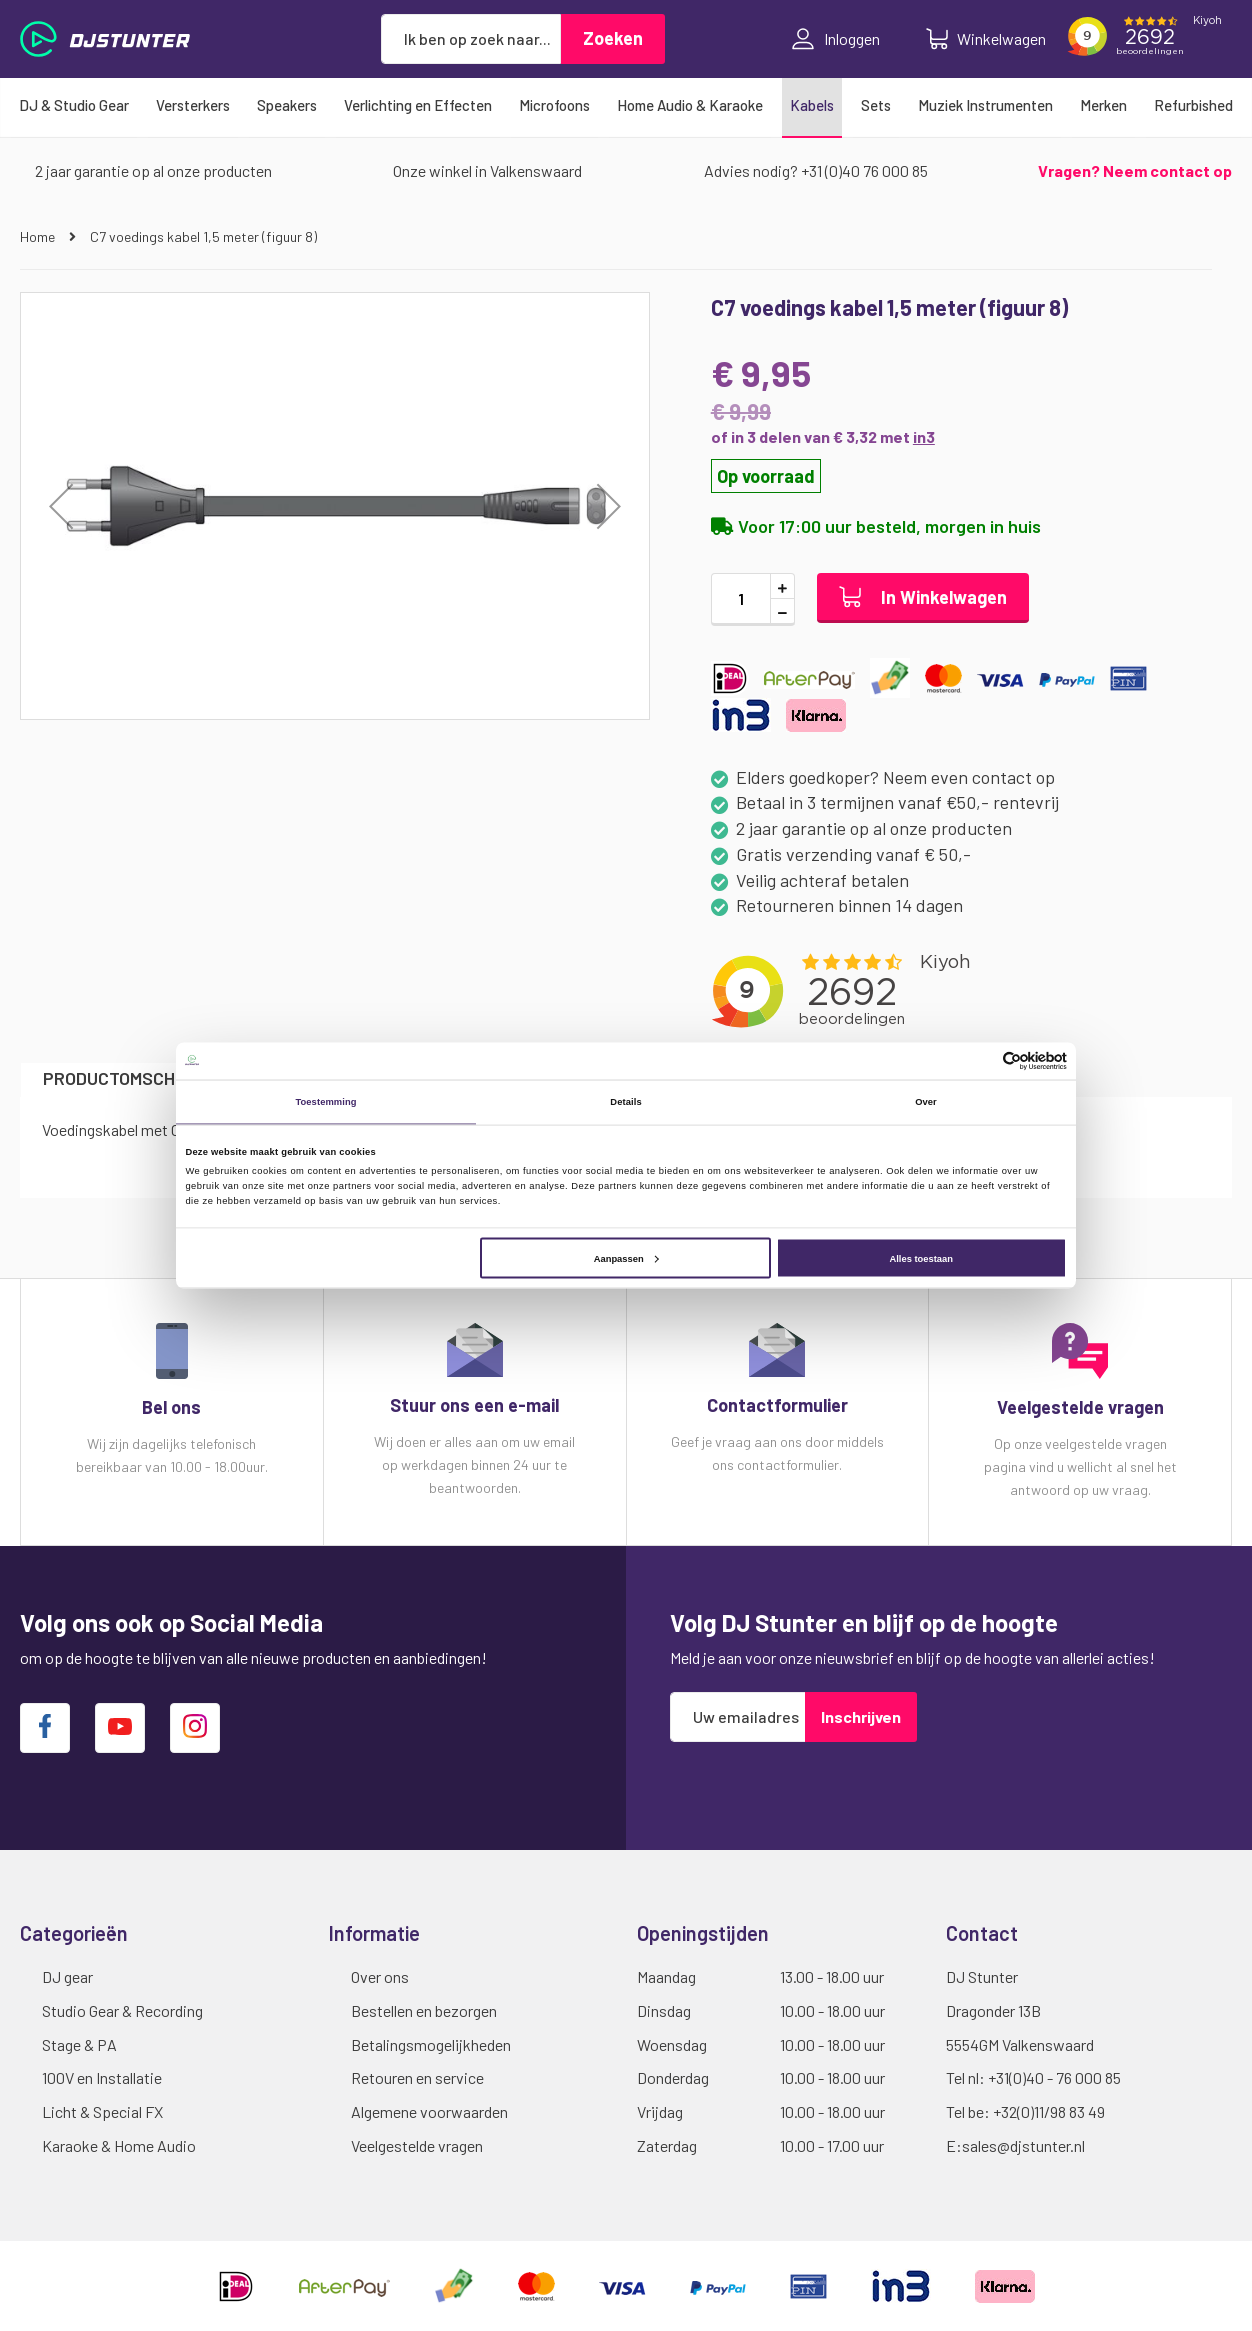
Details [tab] (625, 1102)
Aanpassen (626, 1258)
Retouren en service (417, 2077)
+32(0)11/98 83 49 (1049, 2111)
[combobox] (471, 39)
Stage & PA (79, 2044)
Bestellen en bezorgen (424, 2010)
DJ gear (67, 1976)
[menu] (626, 105)
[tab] (140, 1079)
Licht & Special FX (102, 2111)
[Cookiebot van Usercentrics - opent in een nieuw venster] (979, 1060)
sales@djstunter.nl (1023, 2145)
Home (39, 236)
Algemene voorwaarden (429, 2111)
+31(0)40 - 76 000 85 (1054, 2077)
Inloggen (836, 39)
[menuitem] (74, 105)
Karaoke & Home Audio (119, 2145)
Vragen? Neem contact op (1135, 170)
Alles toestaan (920, 1258)
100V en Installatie (102, 2077)
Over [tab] (926, 1102)
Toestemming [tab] (325, 1102)
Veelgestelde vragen (417, 2145)
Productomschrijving (140, 1078)
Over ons (380, 1976)
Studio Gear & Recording (122, 2010)
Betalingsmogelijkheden (431, 2044)
